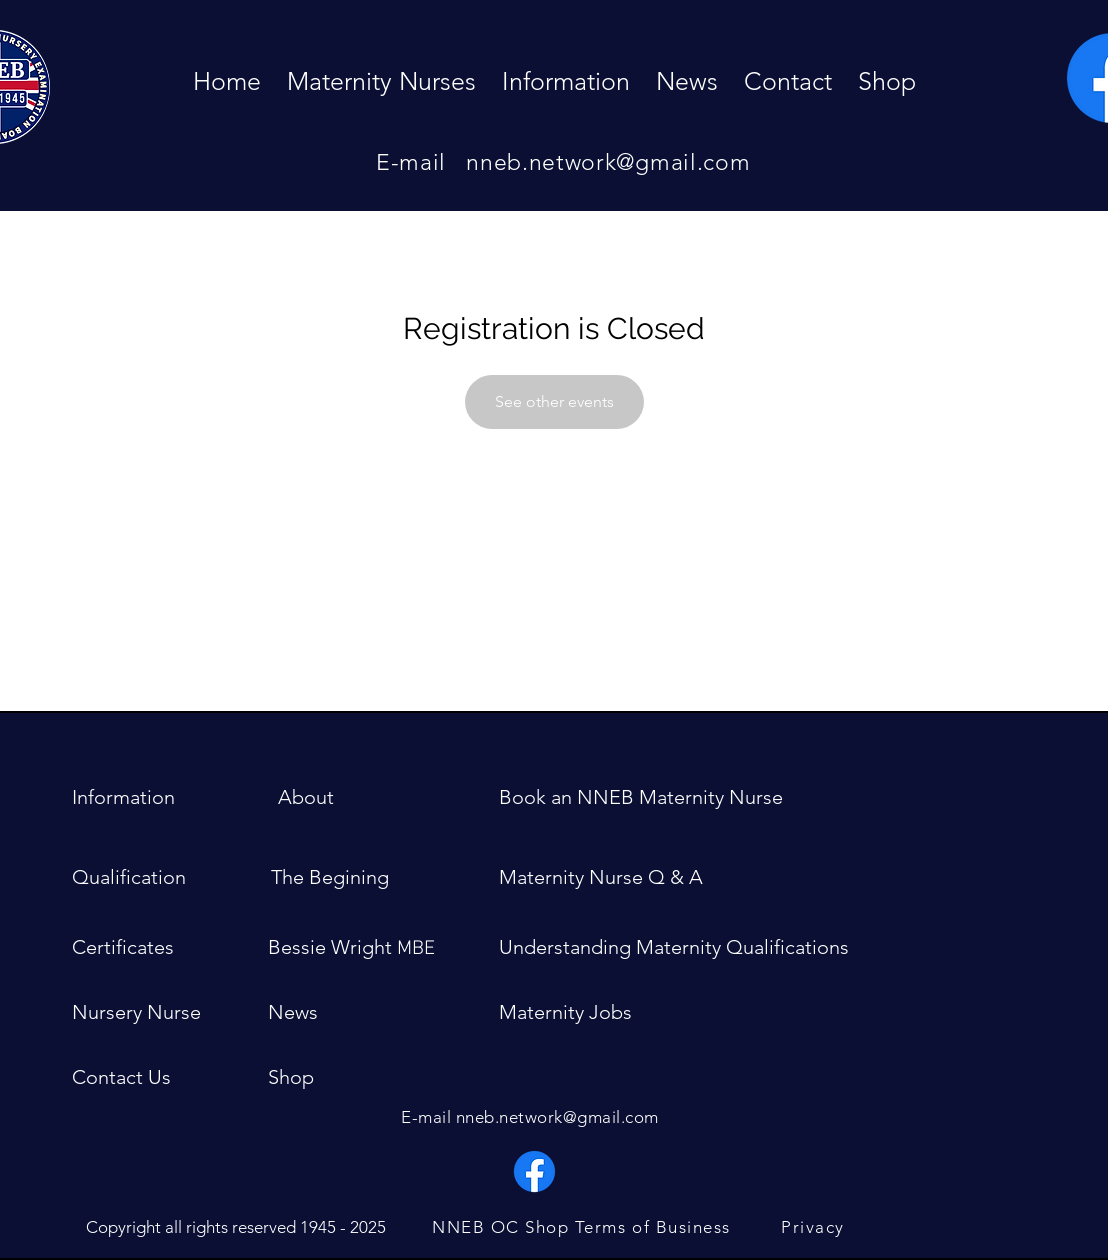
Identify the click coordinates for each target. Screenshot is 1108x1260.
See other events (554, 401)
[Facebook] (534, 1171)
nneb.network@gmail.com (608, 162)
